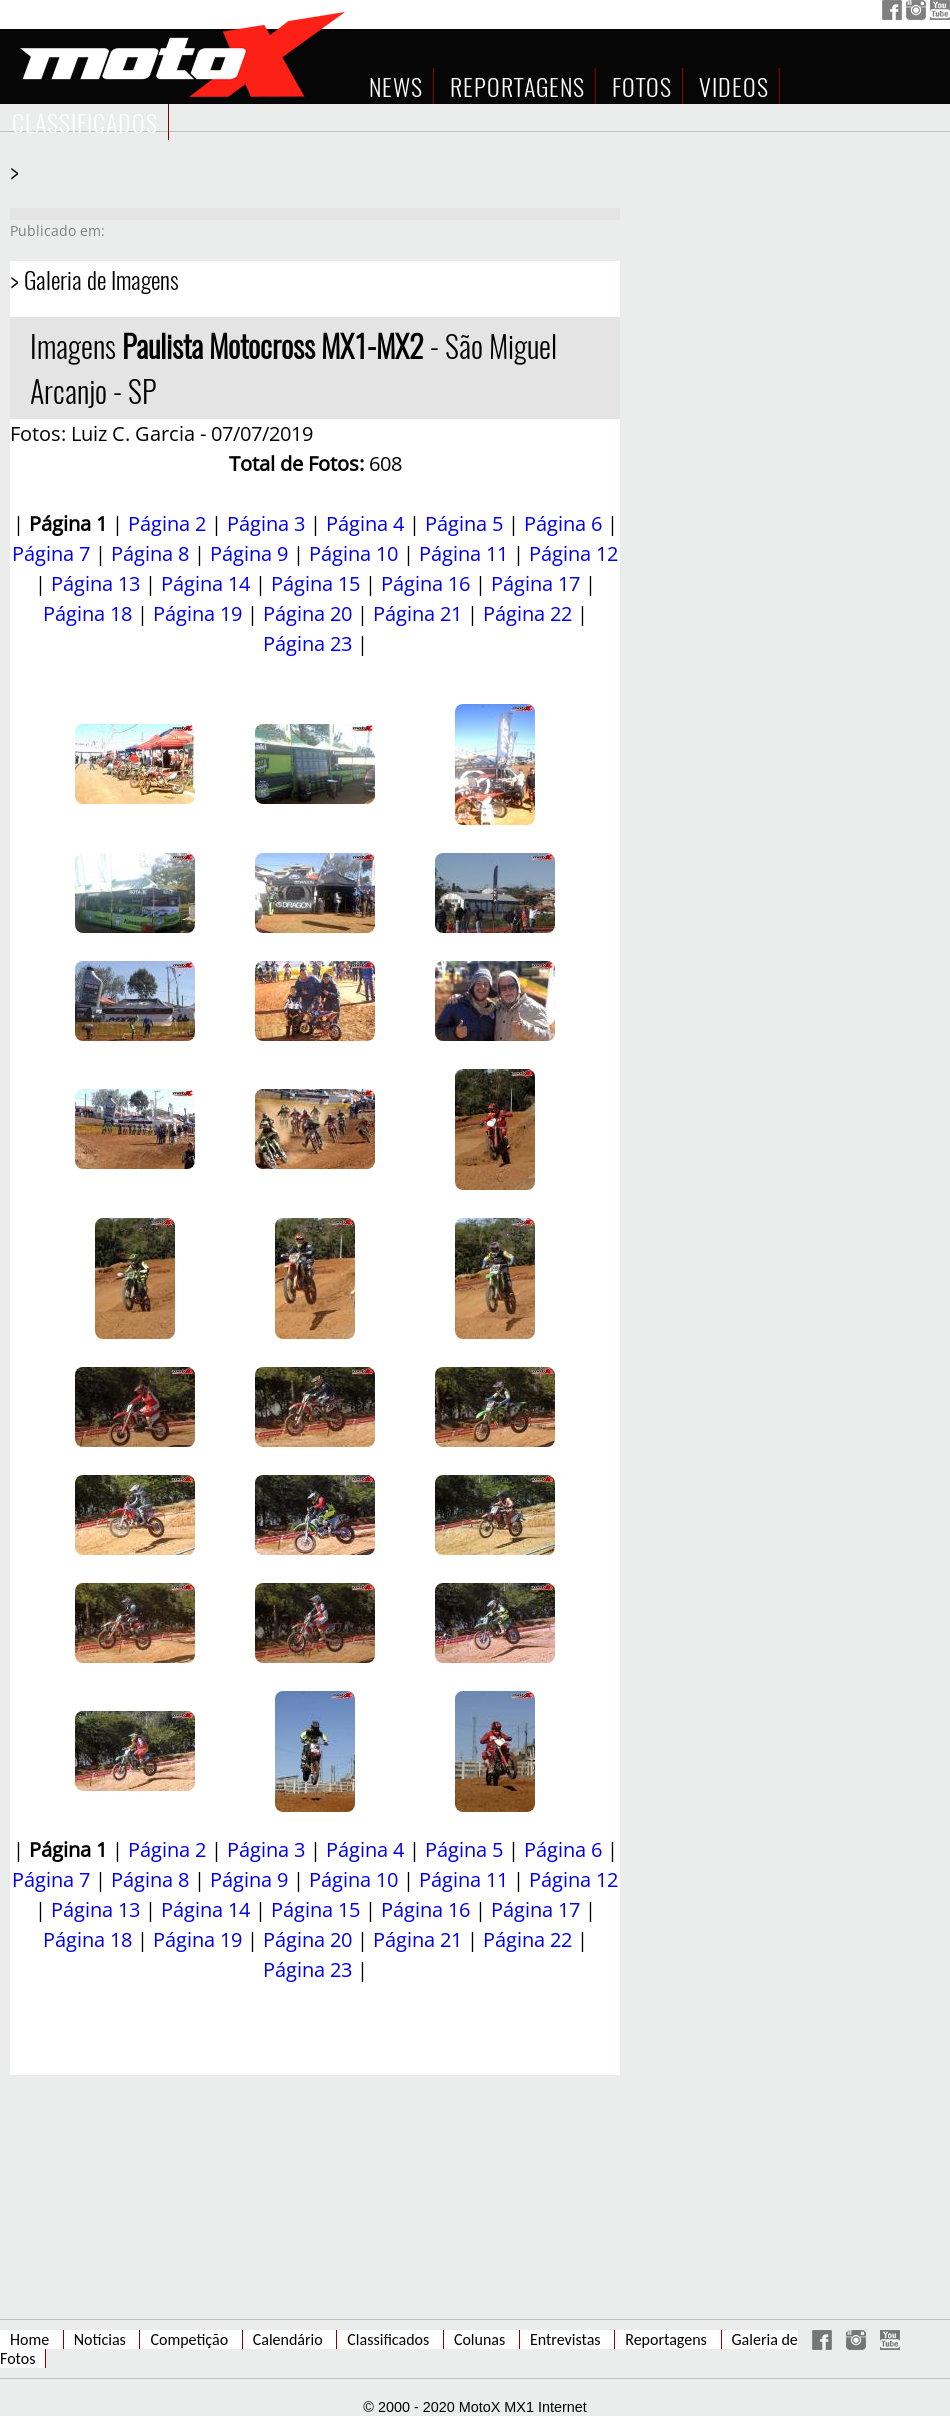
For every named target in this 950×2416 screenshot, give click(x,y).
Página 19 (197, 613)
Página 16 (425, 583)
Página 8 (150, 553)
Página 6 (563, 523)
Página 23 (307, 643)
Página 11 (463, 553)
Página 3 (266, 523)
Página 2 (167, 523)
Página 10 (353, 553)
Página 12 (573, 553)
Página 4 (365, 523)
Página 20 (307, 613)
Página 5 (464, 523)
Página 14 (205, 583)
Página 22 (527, 613)
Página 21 (417, 613)
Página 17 (535, 583)
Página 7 (51, 553)
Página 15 (315, 583)
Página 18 (87, 613)
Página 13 (95, 583)
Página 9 (249, 553)
